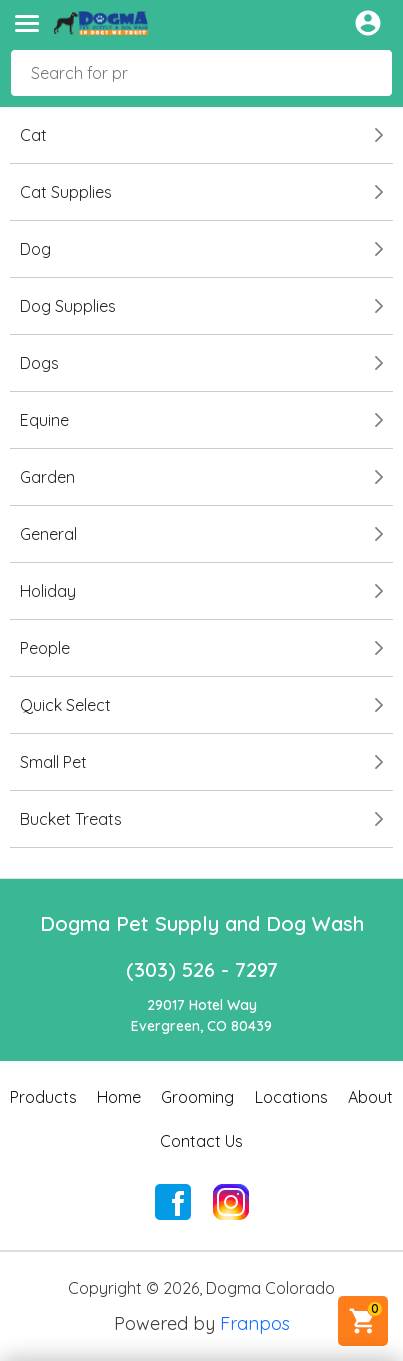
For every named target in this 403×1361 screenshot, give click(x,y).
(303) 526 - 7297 (202, 969)
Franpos (255, 1323)
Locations (291, 1097)
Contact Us (201, 1141)
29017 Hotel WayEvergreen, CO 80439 (201, 1015)
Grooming (197, 1097)
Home (119, 1097)
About (370, 1097)
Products (43, 1097)
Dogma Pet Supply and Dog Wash (202, 923)
